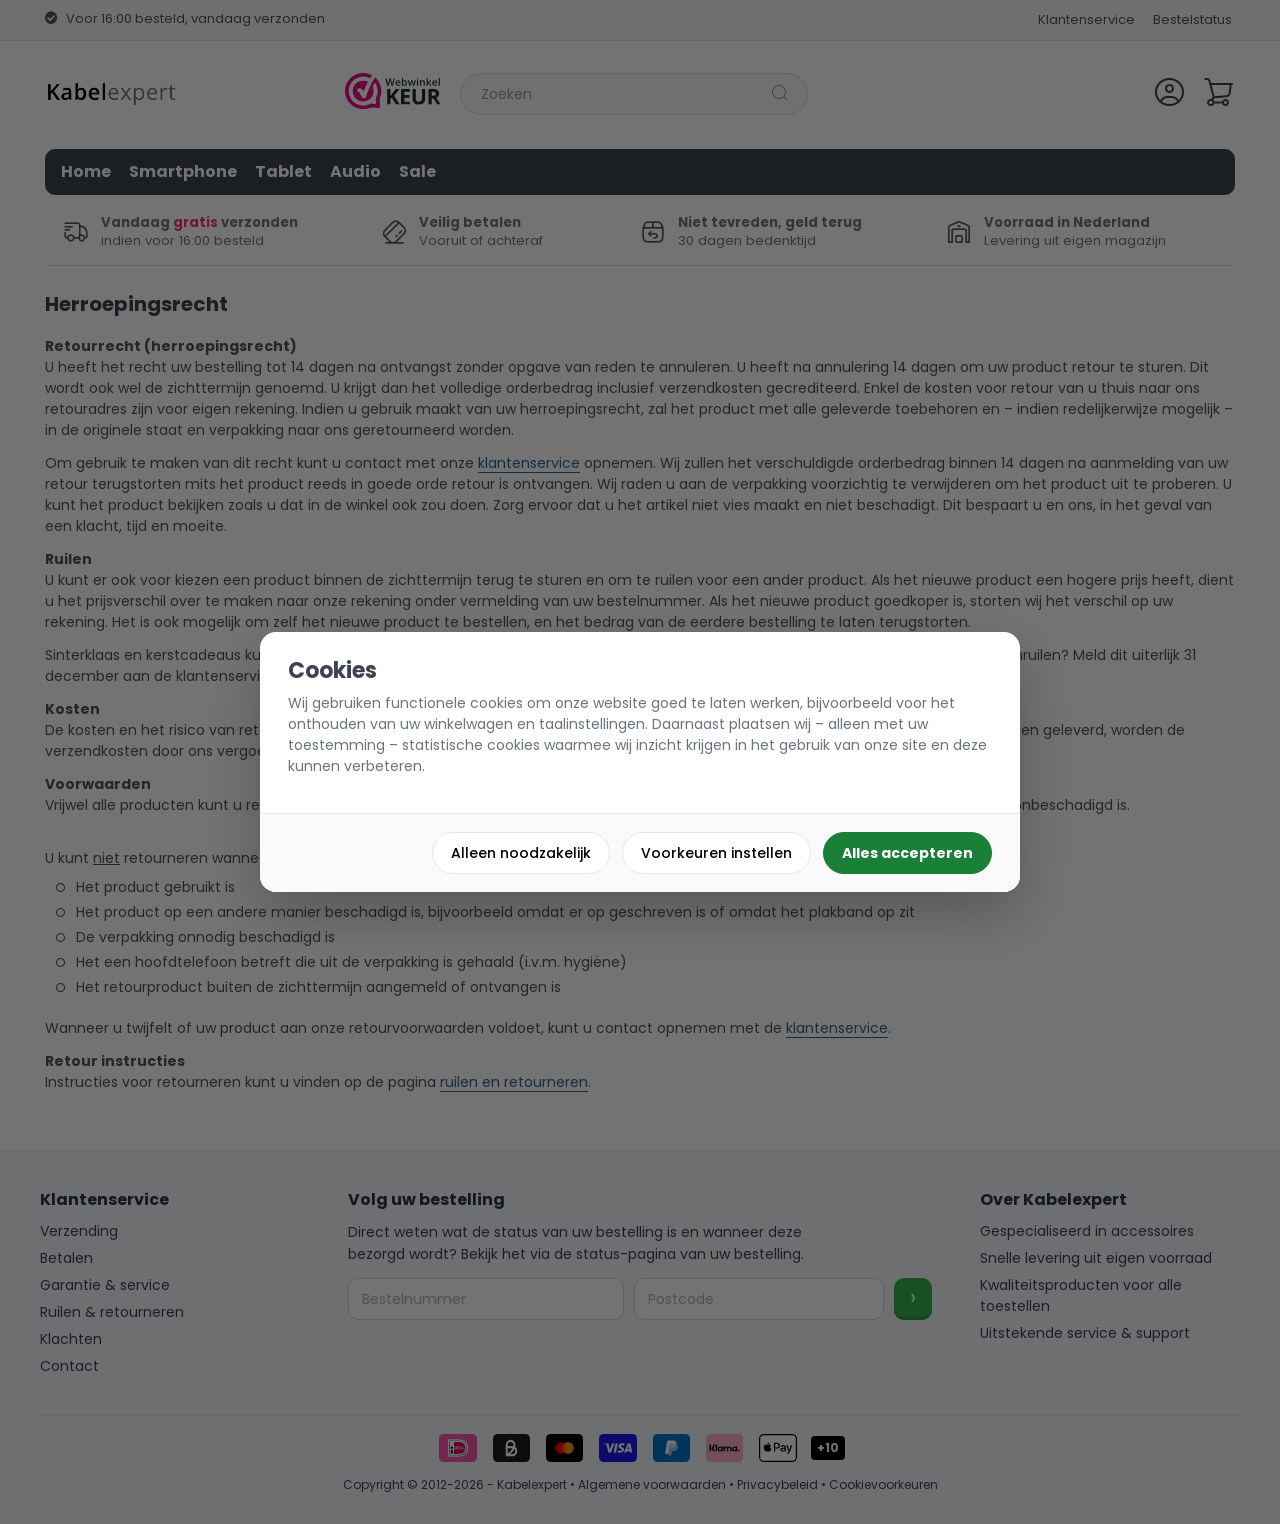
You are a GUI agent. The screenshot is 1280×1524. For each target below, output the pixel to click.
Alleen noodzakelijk (521, 853)
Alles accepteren (907, 853)
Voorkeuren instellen (716, 853)
